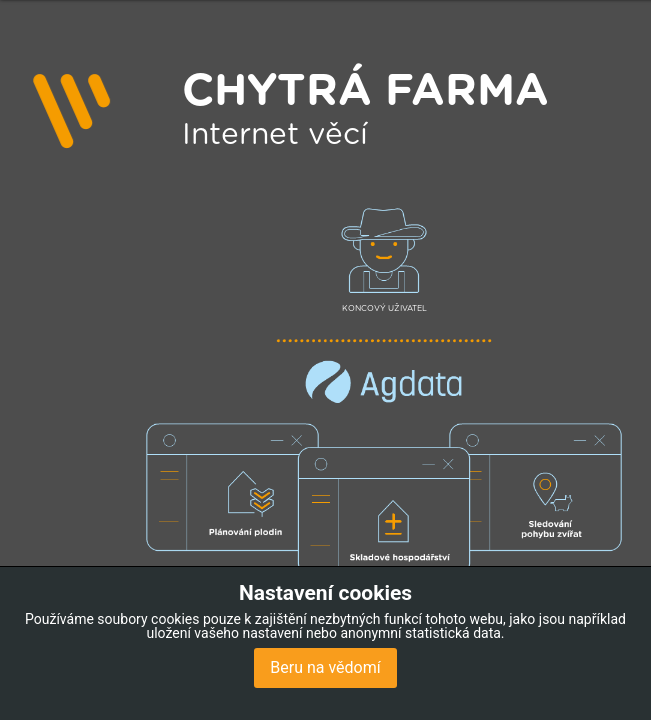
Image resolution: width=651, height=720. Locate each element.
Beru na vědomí (325, 667)
